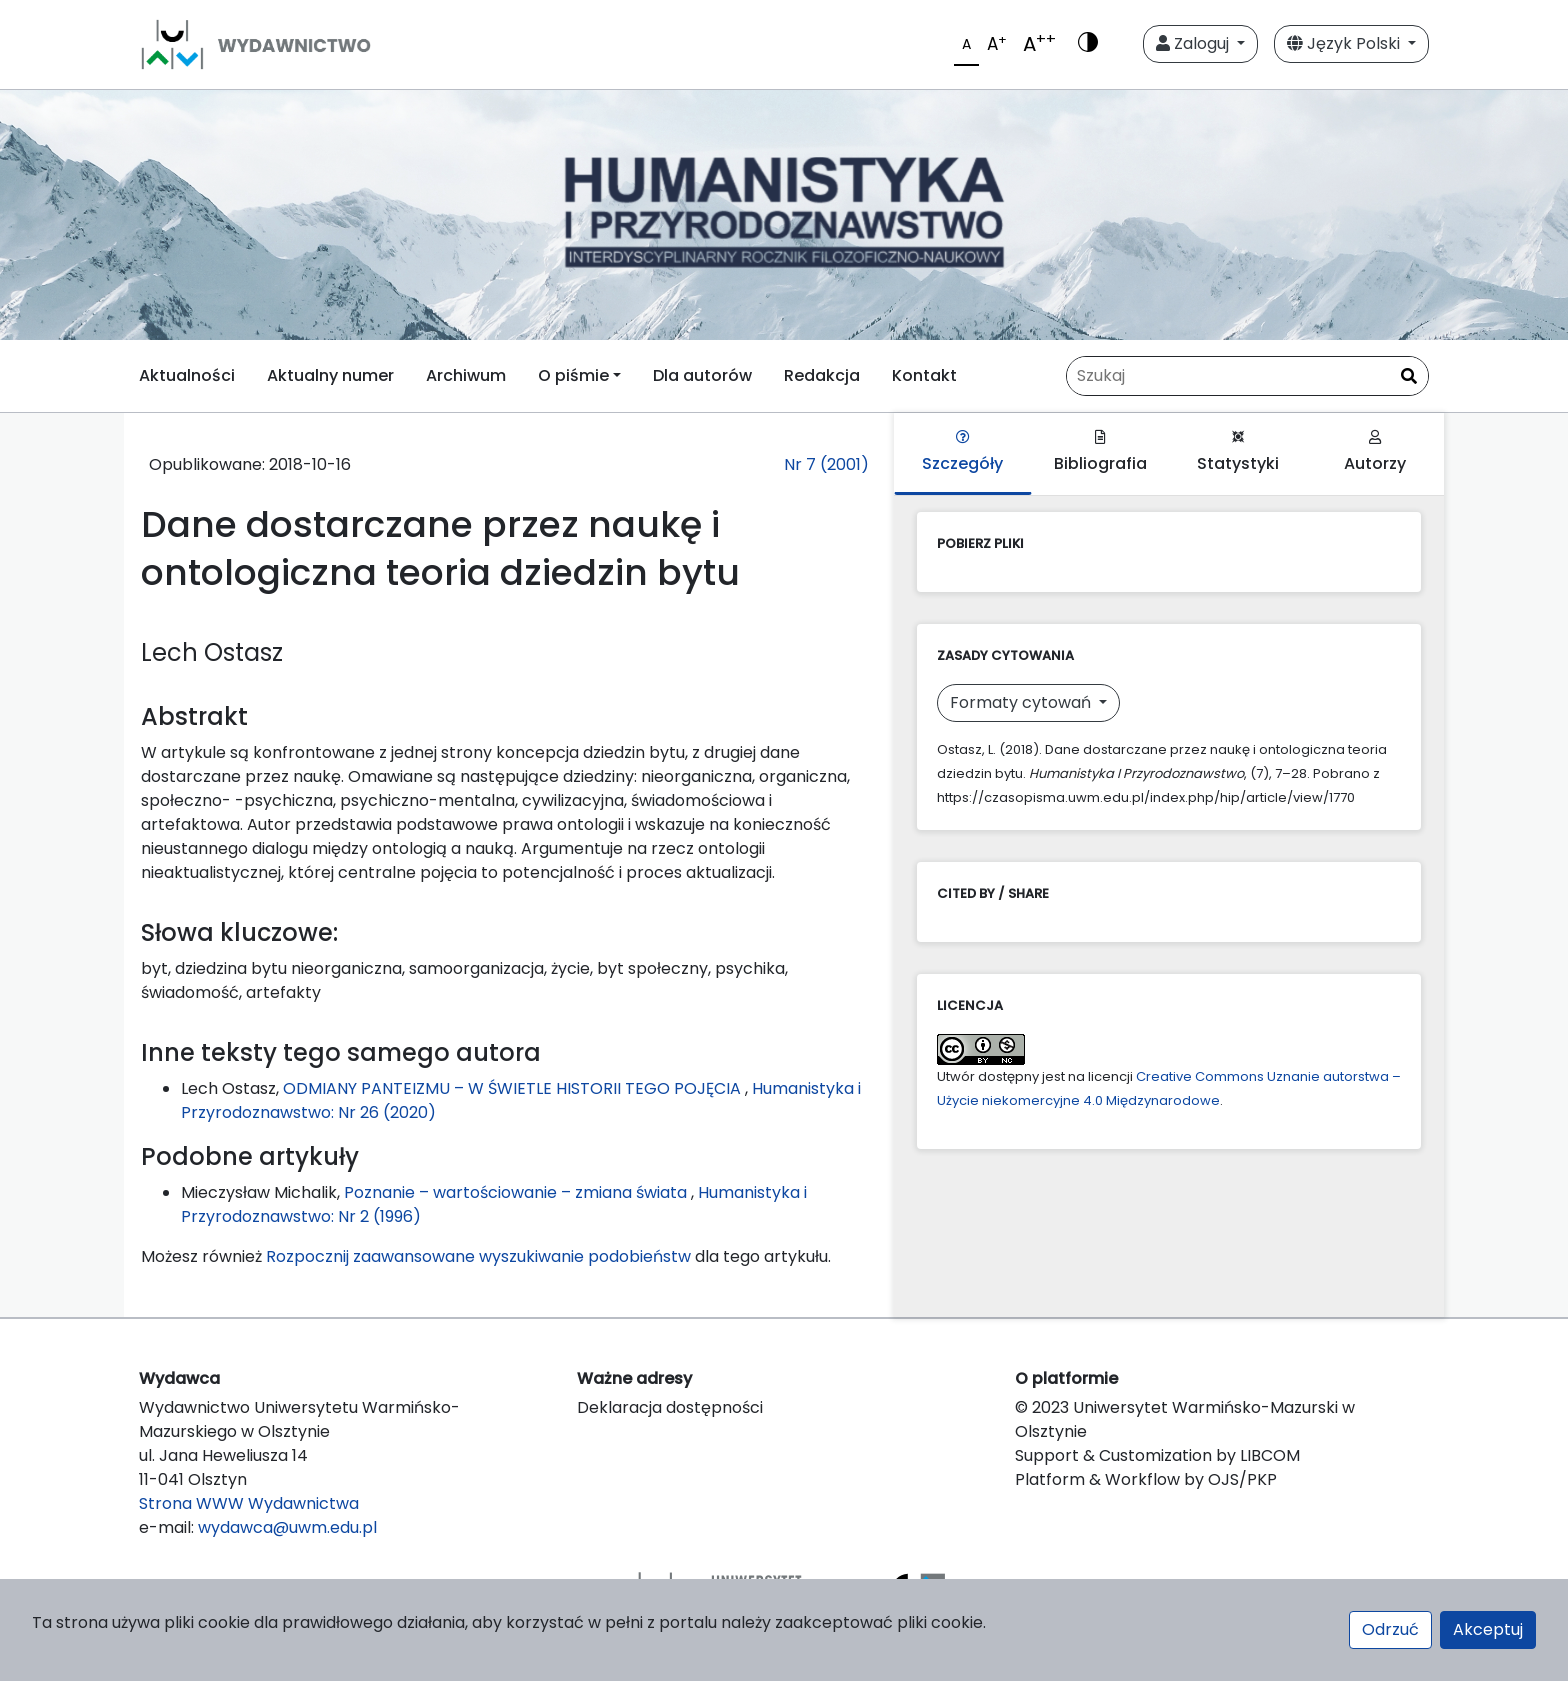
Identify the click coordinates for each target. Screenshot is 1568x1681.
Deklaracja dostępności (670, 1407)
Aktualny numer (330, 375)
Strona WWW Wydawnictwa (249, 1503)
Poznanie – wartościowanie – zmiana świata (517, 1192)
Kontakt (924, 375)
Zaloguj (1194, 43)
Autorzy (1375, 452)
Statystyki (1238, 452)
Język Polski (1345, 43)
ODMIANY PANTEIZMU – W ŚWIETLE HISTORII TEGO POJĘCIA (514, 1088)
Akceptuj (1488, 1629)
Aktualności (187, 375)
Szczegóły (962, 452)
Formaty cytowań (1022, 702)
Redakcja (822, 375)
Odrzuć (1390, 1629)
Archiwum (466, 375)
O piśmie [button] (573, 375)
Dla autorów (702, 375)
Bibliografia (1100, 452)
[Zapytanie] (1247, 376)
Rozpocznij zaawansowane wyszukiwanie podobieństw (478, 1256)
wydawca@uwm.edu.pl (287, 1527)
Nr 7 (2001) (826, 464)
